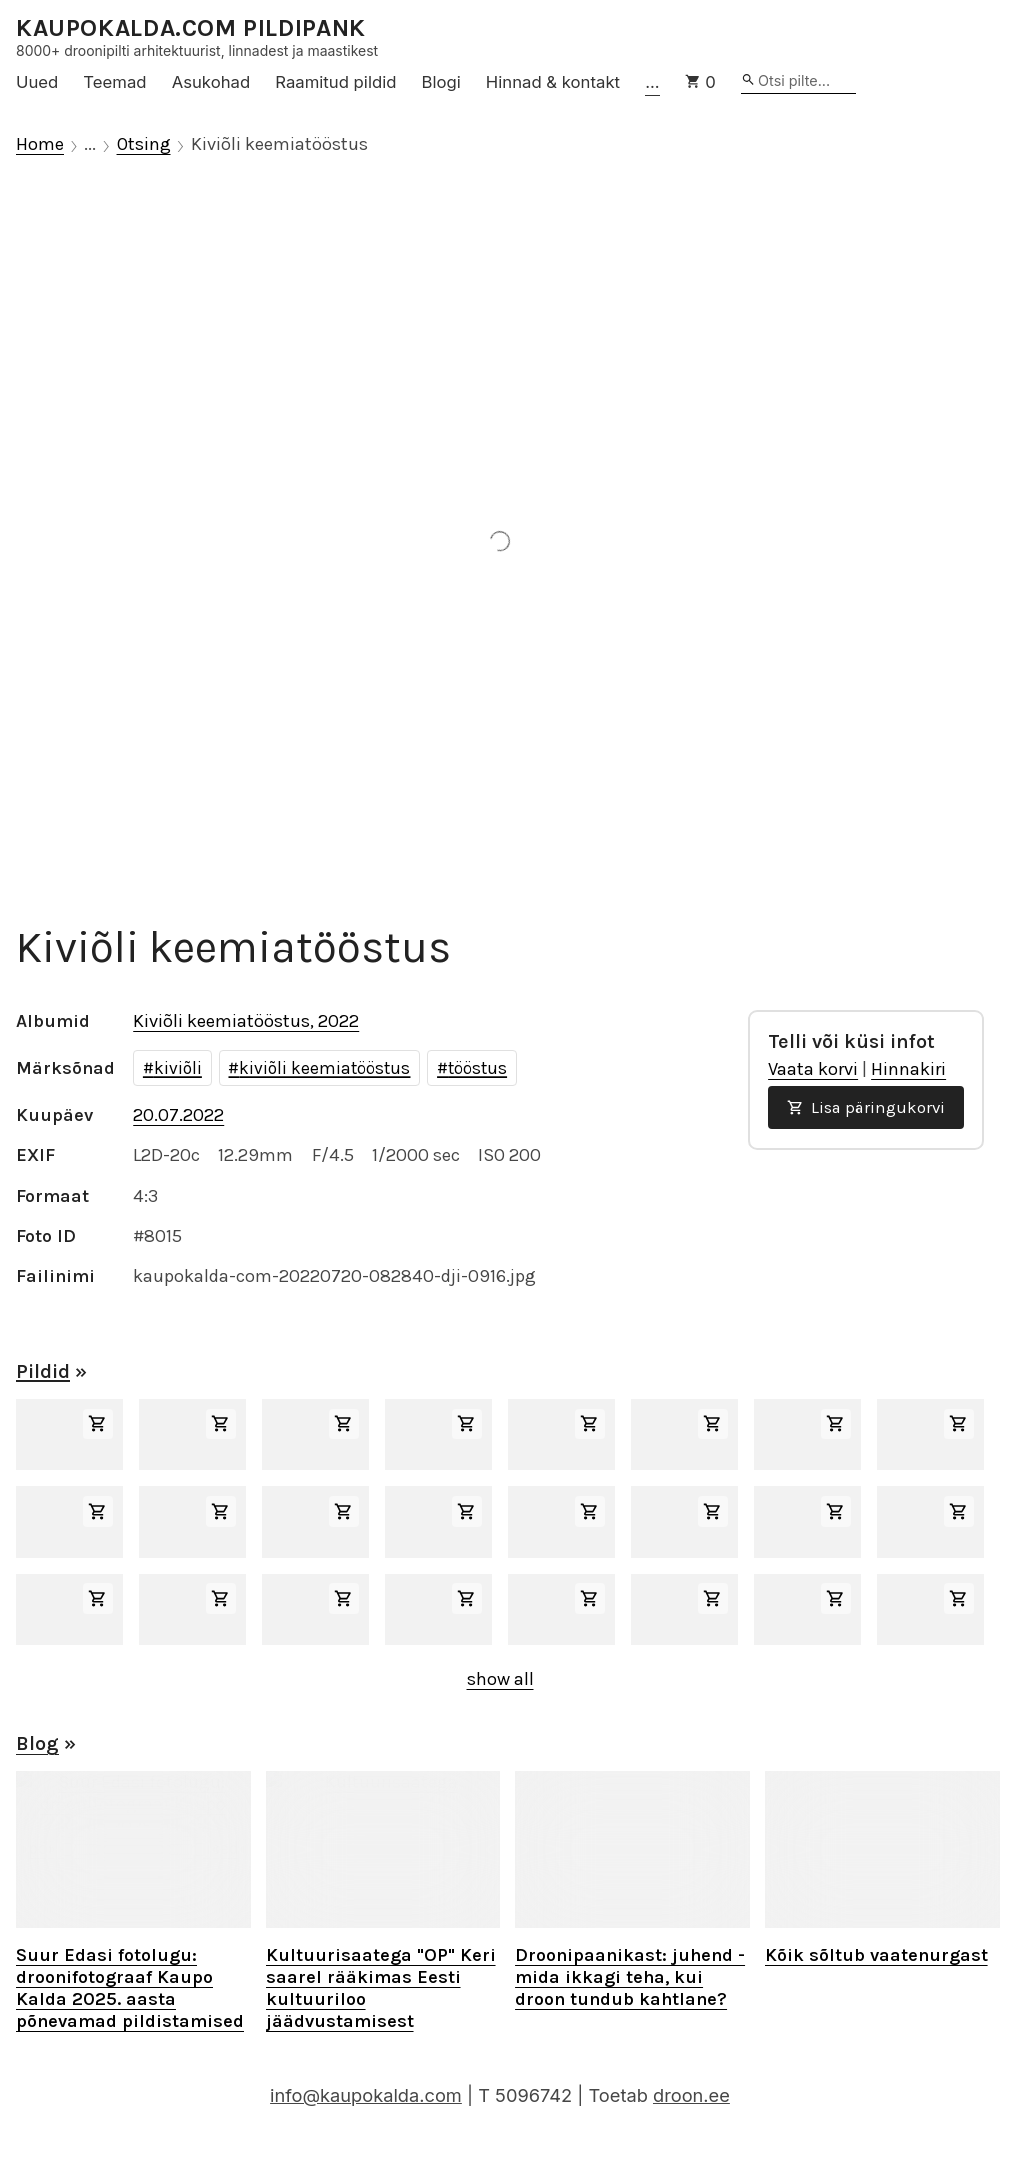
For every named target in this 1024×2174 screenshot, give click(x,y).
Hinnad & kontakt (553, 82)
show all (500, 1679)
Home (40, 144)
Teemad (114, 82)
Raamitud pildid (335, 82)
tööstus (477, 1068)
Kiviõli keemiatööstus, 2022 (246, 1021)
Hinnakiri (908, 1069)
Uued (37, 82)
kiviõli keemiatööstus (324, 1068)
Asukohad (211, 82)
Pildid (43, 1371)
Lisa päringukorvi (866, 1107)
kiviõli (178, 1068)
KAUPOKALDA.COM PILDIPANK (191, 28)
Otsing (144, 144)
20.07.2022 (178, 1115)
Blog (37, 1743)
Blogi (441, 82)
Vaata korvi (813, 1069)
